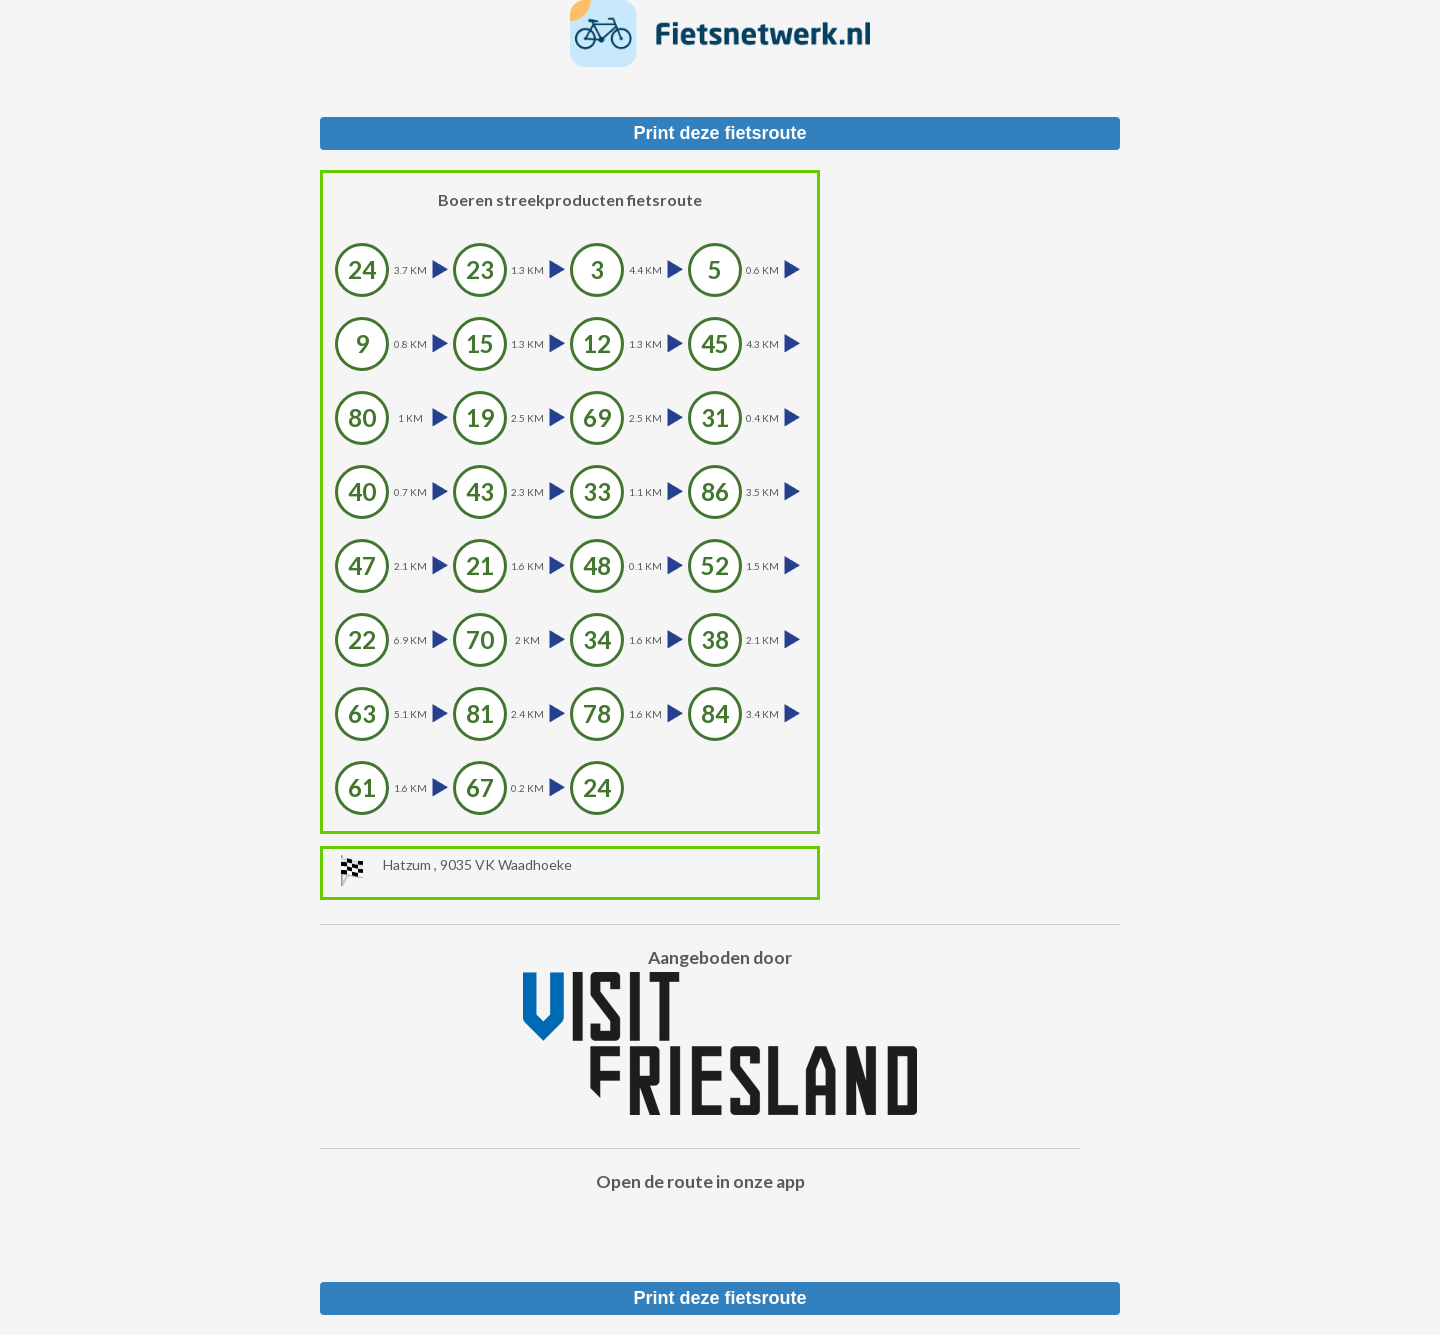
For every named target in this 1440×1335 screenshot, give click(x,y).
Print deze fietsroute (719, 133)
